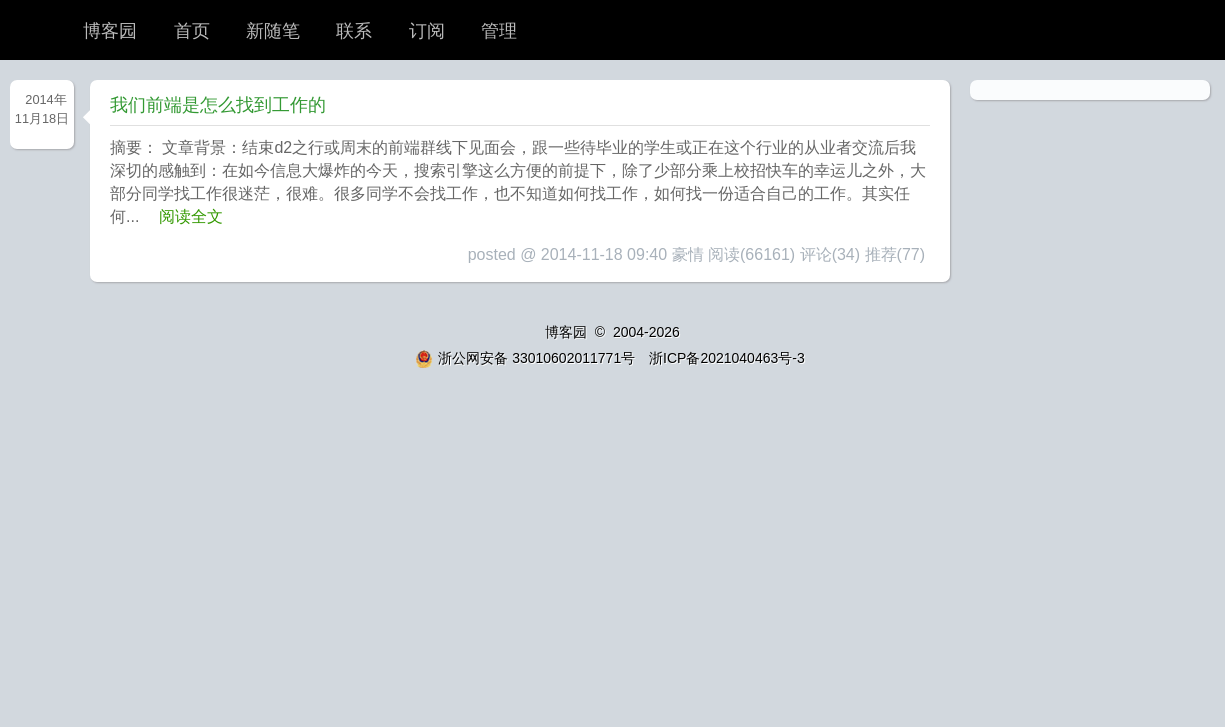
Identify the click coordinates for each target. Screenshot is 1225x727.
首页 (192, 31)
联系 (354, 31)
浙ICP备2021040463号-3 (727, 358)
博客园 (110, 31)
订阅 (427, 31)
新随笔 (273, 31)
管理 (499, 31)
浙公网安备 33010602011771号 (525, 358)
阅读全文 (191, 216)
